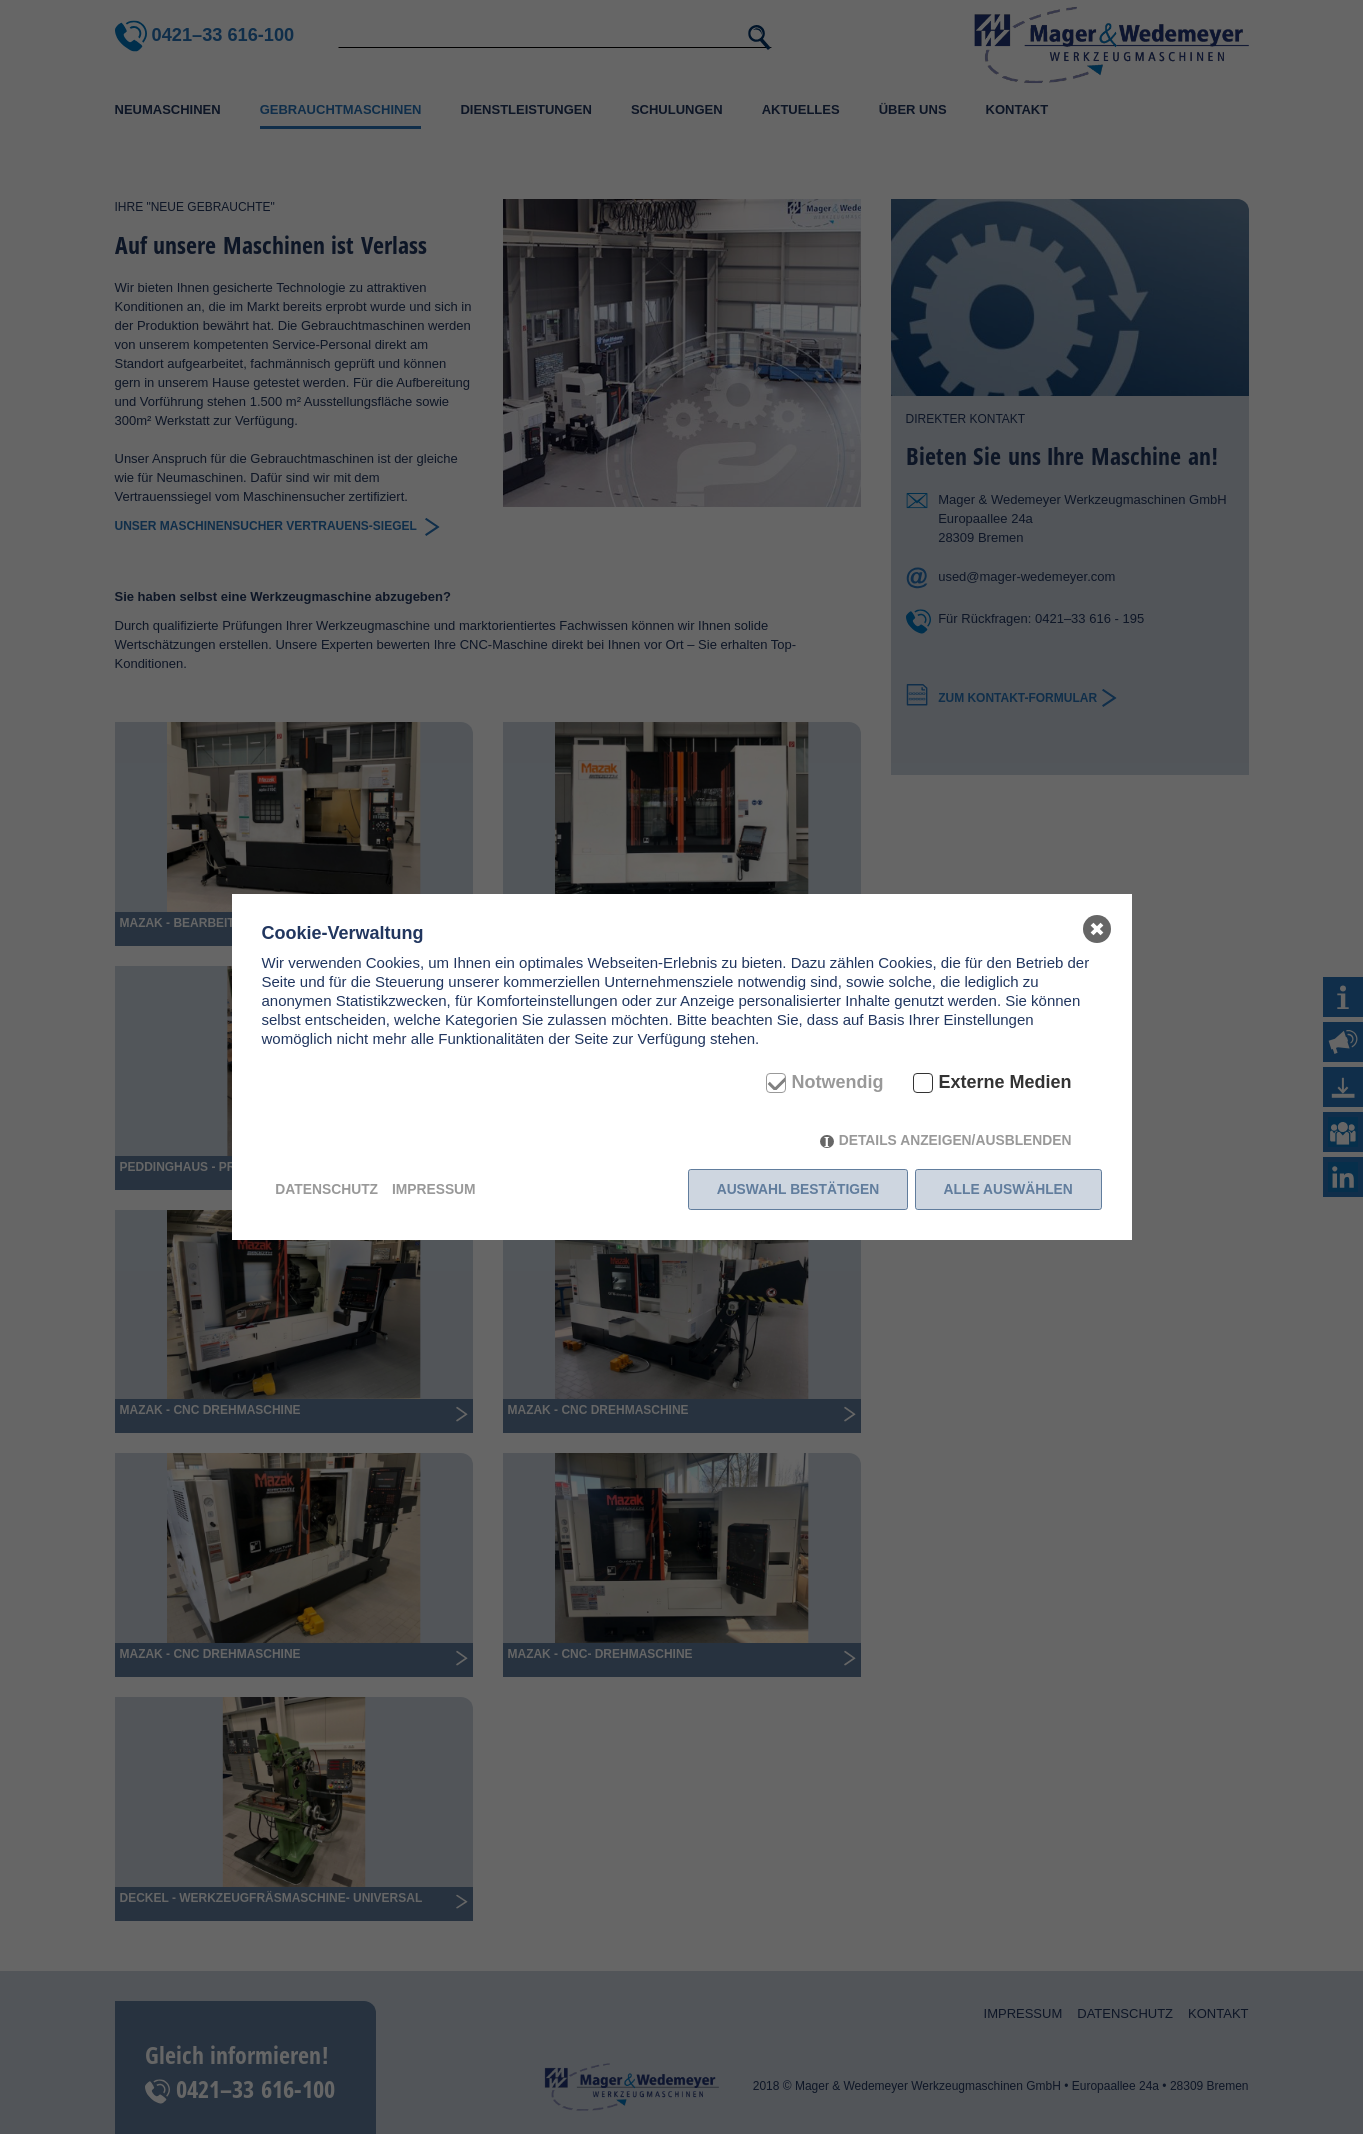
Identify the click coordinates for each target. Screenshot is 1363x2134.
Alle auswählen (1008, 1189)
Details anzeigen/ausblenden (955, 1140)
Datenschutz (326, 1189)
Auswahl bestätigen (798, 1189)
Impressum (434, 1189)
